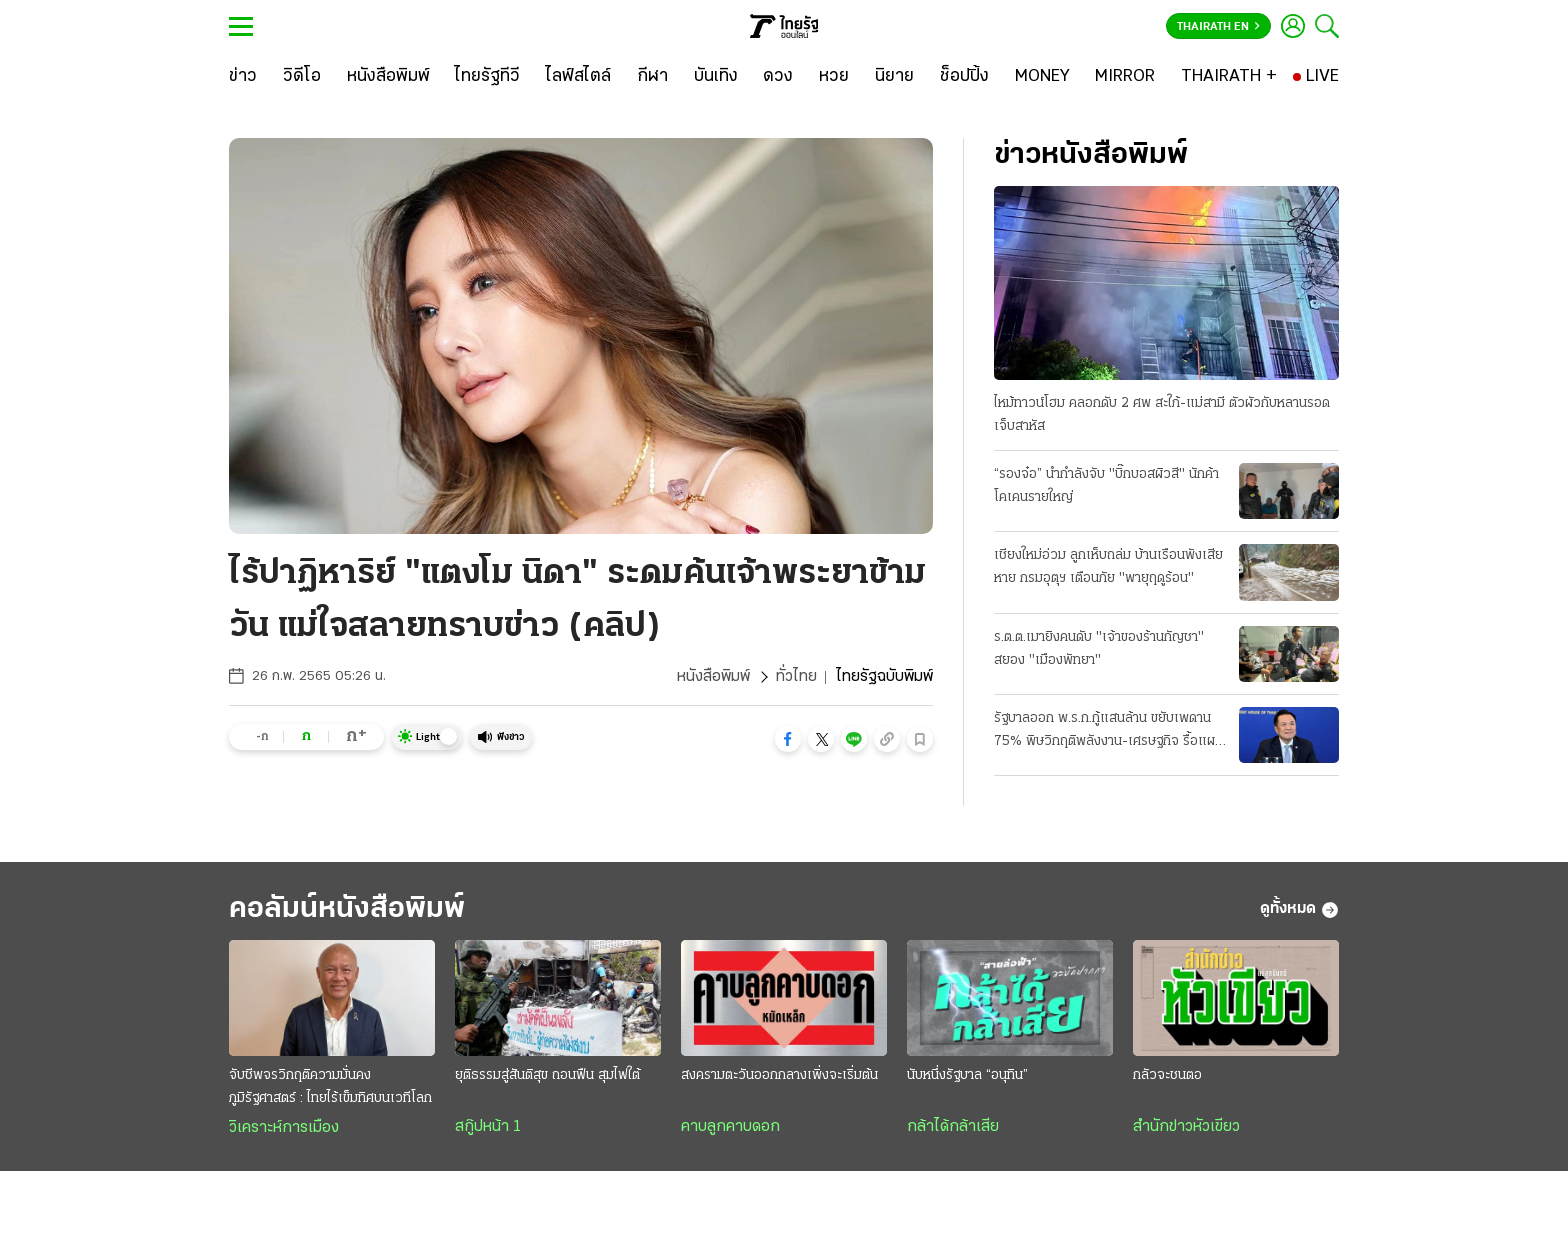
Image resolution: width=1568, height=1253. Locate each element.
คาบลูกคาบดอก (730, 1127)
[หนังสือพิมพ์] (388, 77)
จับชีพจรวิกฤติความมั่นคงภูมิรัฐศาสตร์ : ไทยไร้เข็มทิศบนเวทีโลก (330, 1087)
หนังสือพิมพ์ (713, 677)
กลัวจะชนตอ (1167, 1075)
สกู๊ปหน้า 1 (488, 1127)
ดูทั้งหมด (1299, 910)
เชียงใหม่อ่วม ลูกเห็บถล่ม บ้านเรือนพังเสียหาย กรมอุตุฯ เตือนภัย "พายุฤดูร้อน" (1108, 567)
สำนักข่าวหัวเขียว (1186, 1127)
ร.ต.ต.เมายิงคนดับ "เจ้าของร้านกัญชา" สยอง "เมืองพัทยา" (1099, 649)
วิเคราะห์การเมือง (284, 1128)
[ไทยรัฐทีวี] (487, 77)
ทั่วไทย (796, 677)
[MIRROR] (1125, 77)
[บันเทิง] (716, 77)
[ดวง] (778, 77)
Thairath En (1218, 27)
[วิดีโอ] (302, 77)
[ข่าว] (243, 77)
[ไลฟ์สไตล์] (578, 77)
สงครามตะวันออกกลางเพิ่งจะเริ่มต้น (779, 1075)
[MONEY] (1042, 77)
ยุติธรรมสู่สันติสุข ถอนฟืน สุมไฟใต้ (547, 1075)
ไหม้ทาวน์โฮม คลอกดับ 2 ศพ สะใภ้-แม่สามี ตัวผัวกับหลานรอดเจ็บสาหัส (1162, 415)
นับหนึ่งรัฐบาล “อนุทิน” (967, 1075)
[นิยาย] (894, 77)
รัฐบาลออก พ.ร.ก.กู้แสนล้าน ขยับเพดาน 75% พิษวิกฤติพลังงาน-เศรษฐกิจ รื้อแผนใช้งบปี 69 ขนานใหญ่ (1108, 732)
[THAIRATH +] (1229, 77)
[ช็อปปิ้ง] (964, 77)
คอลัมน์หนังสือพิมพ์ (347, 909)
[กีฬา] (652, 77)
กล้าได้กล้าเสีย (953, 1127)
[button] (788, 739)
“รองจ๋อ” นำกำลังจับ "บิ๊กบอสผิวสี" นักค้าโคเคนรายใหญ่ (1106, 486)
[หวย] (834, 77)
